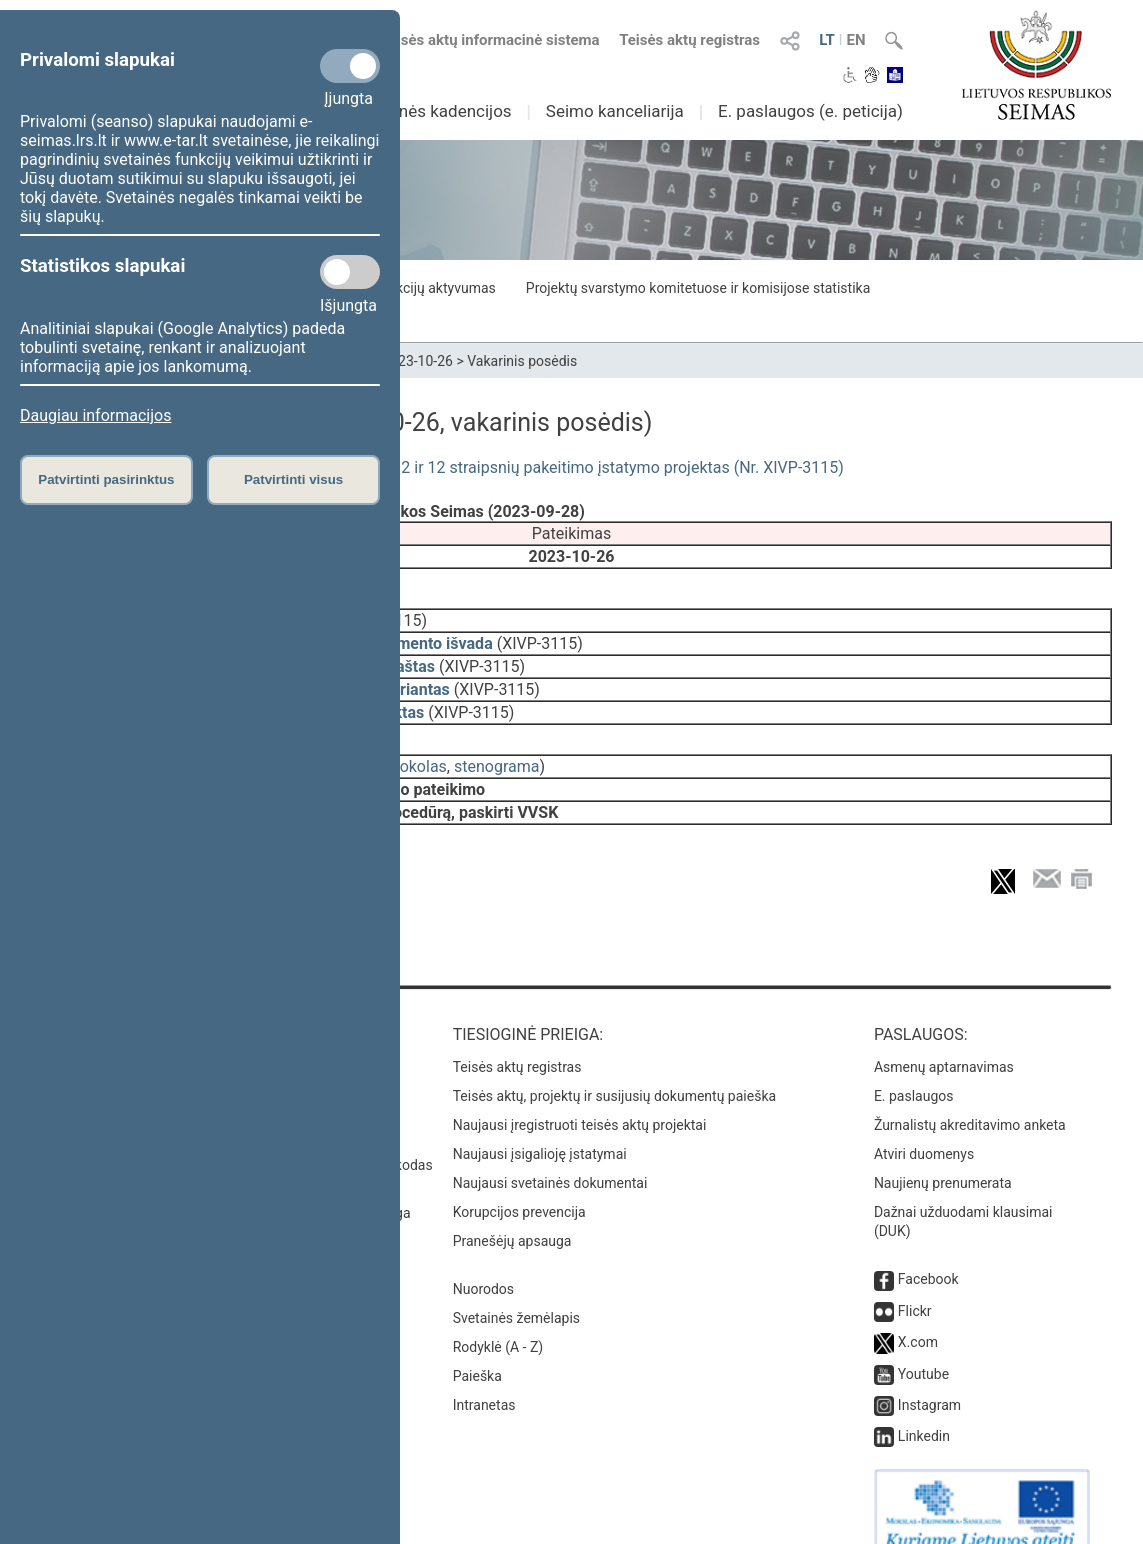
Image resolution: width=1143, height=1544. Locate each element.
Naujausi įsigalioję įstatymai (540, 1126)
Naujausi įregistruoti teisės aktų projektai (580, 1097)
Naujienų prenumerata (943, 1155)
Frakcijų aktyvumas (435, 288)
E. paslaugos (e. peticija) (810, 111)
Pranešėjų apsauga (512, 1213)
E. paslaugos (914, 1068)
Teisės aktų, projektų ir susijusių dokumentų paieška (614, 1068)
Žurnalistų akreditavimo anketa (970, 1097)
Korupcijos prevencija (519, 1184)
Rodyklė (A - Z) (498, 1319)
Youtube (923, 1346)
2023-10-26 (417, 361)
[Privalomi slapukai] (350, 66)
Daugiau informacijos (95, 415)
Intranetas (484, 1377)
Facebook (928, 1251)
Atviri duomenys (924, 1126)
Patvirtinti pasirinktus (106, 479)
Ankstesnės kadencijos (425, 111)
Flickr (915, 1283)
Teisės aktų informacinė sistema (490, 40)
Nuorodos (483, 1261)
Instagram (929, 1377)
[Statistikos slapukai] (350, 272)
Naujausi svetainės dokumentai (550, 1155)
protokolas (409, 752)
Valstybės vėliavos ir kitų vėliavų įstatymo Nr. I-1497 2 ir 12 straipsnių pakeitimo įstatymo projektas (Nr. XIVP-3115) (438, 467)
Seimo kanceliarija (615, 111)
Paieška (477, 1348)
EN (855, 40)
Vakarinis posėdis (522, 361)
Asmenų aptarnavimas (944, 1039)
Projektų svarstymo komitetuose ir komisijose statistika (698, 288)
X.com (918, 1314)
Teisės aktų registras (689, 40)
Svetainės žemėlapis (516, 1290)
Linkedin (924, 1408)
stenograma (496, 752)
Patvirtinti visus (293, 479)
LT (827, 40)
